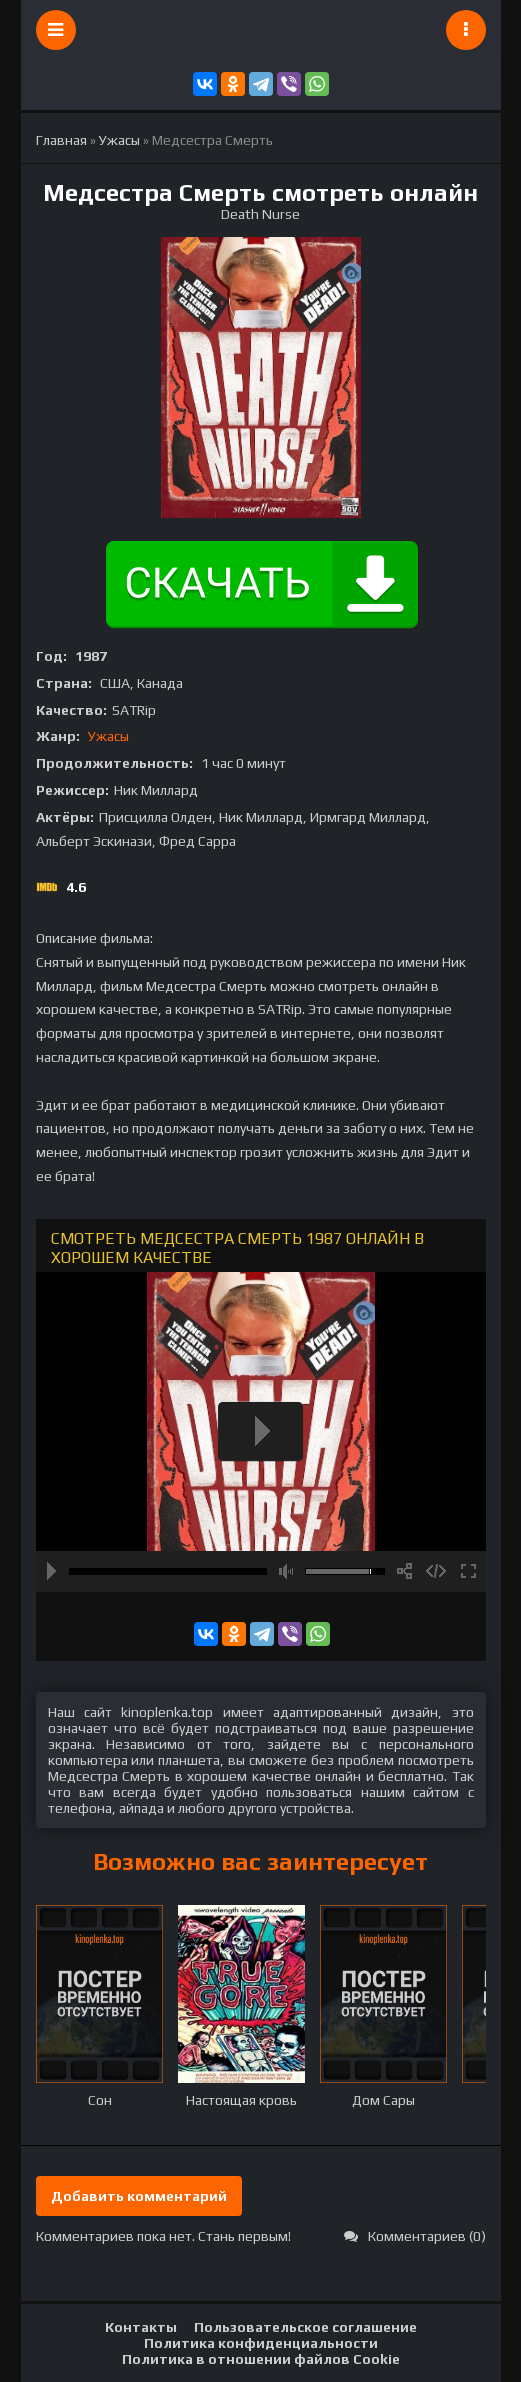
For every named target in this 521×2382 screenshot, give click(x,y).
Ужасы (108, 736)
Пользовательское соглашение (305, 2327)
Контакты (141, 2327)
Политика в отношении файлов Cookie (261, 2359)
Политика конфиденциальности (261, 2343)
